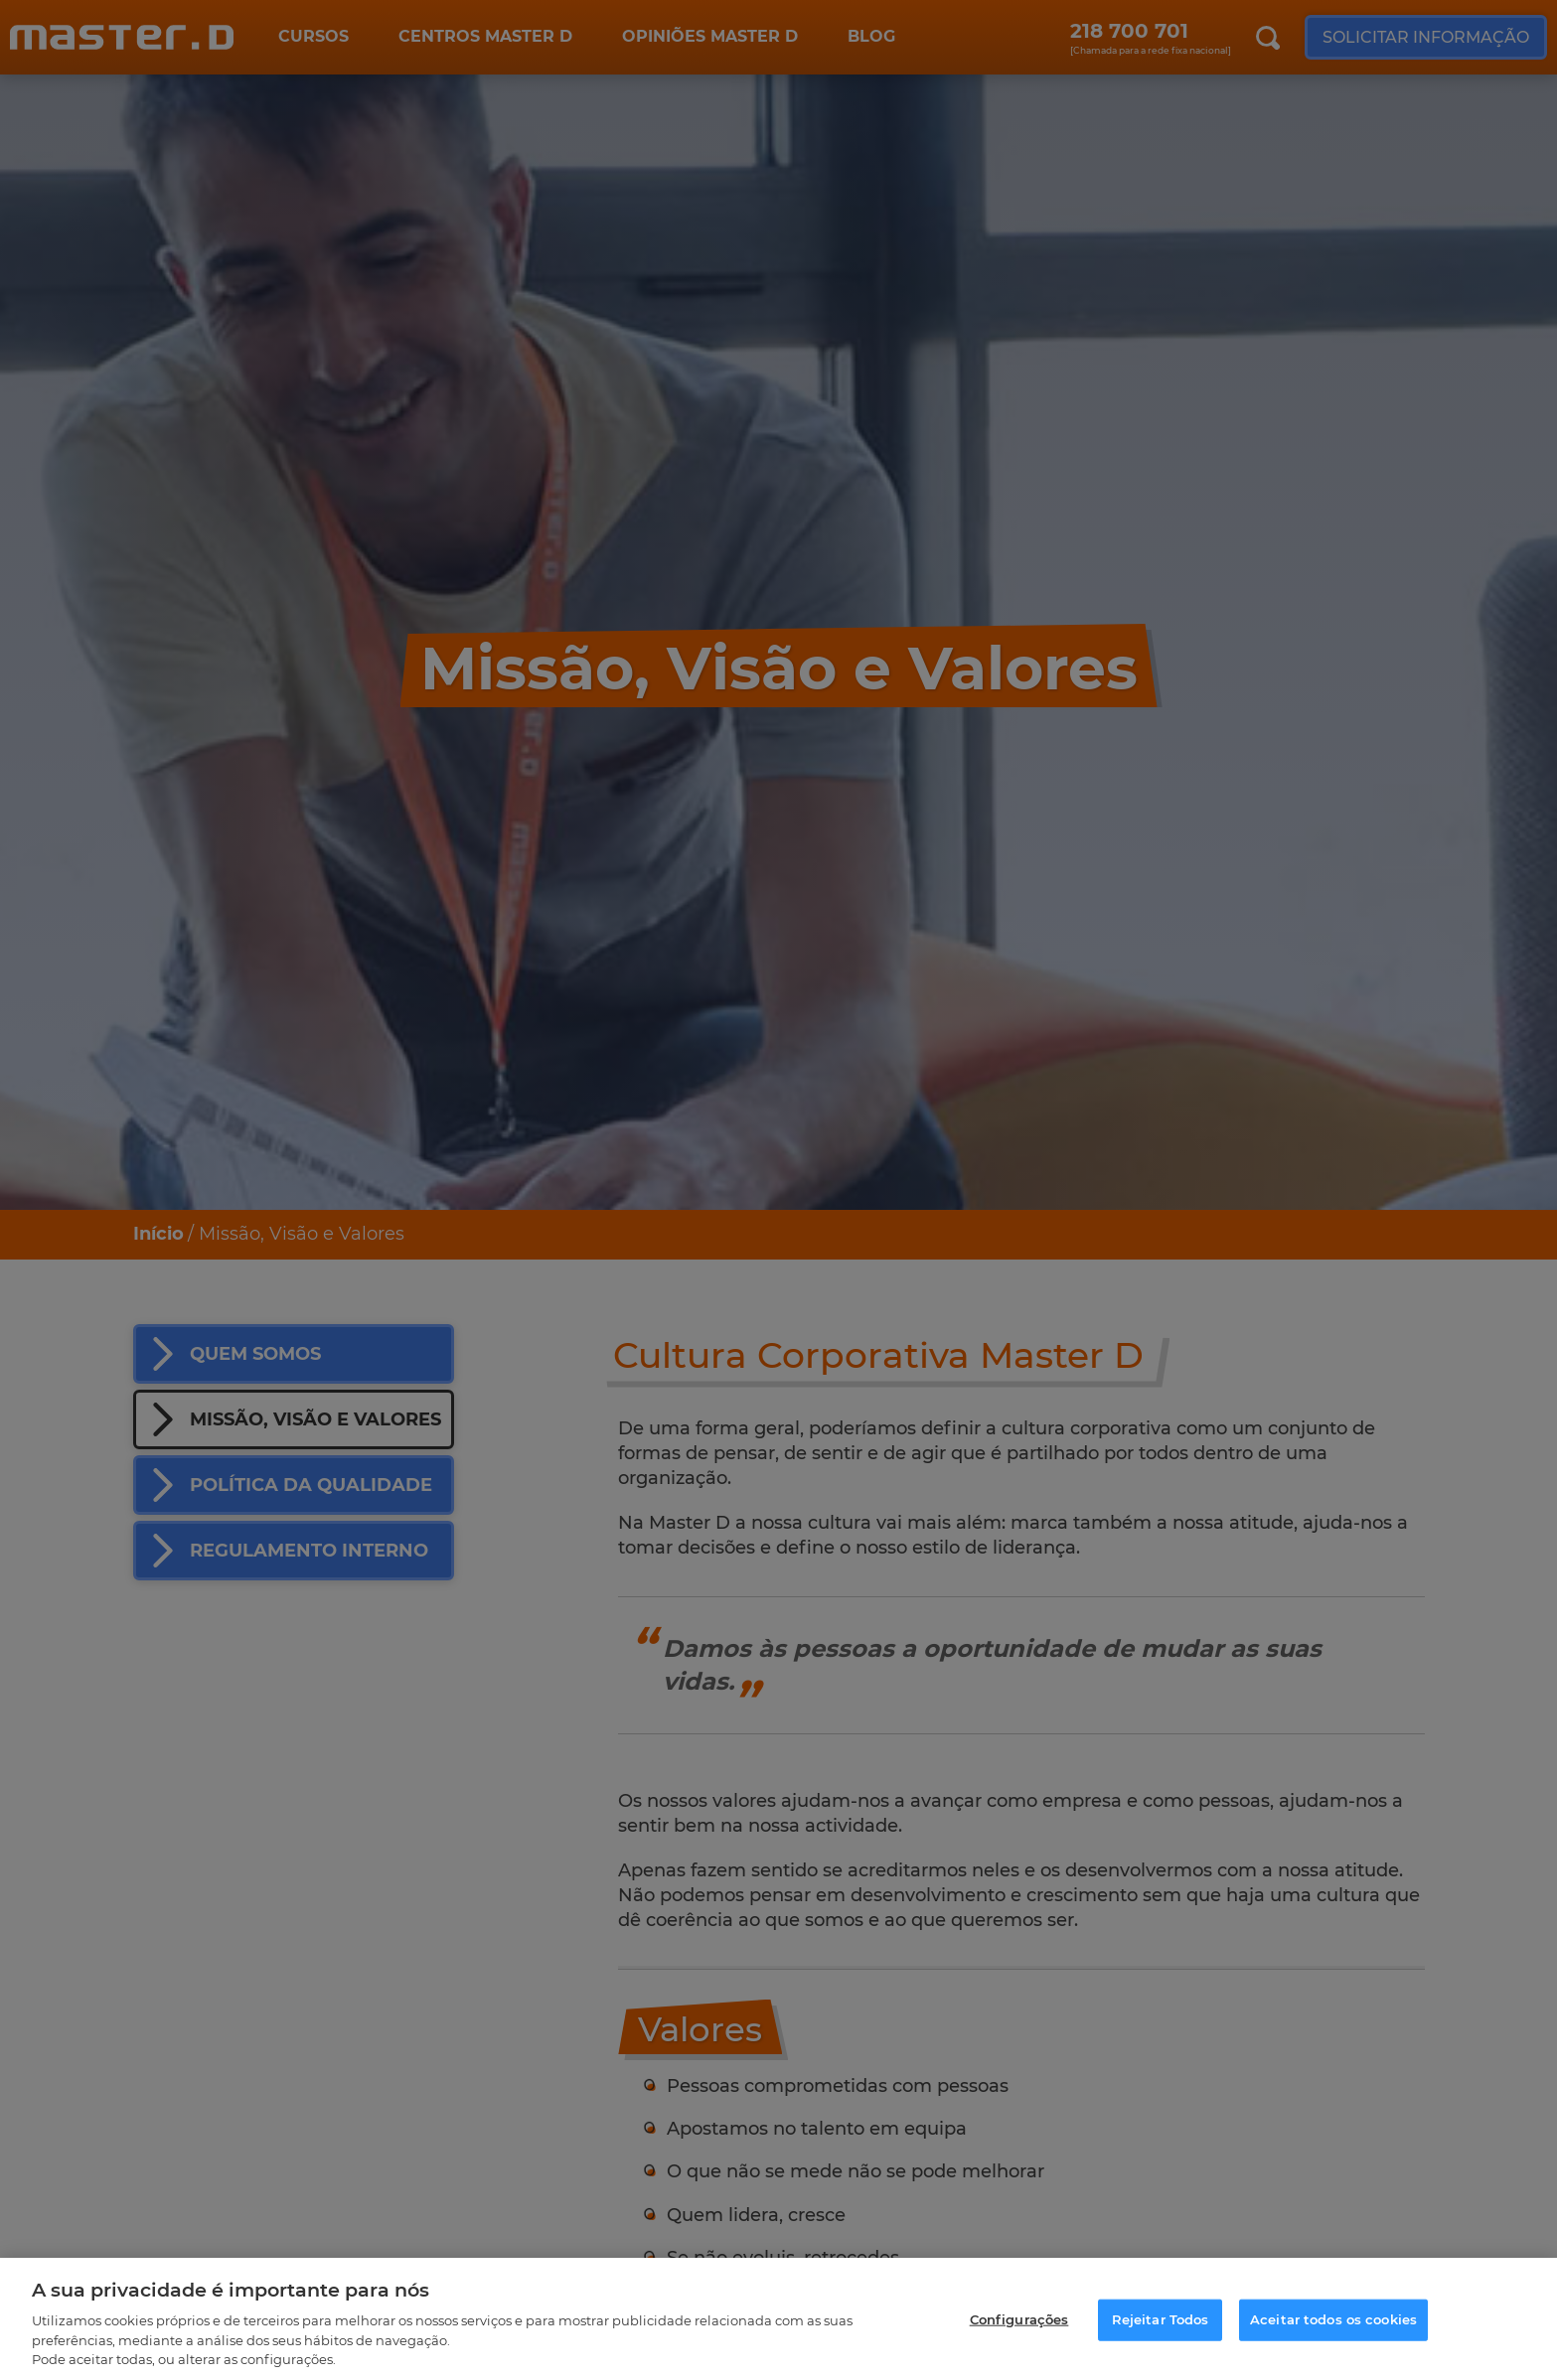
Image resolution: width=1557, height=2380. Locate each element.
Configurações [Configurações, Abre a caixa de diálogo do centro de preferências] (1019, 2326)
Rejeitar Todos (1160, 2326)
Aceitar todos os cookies (1333, 2326)
